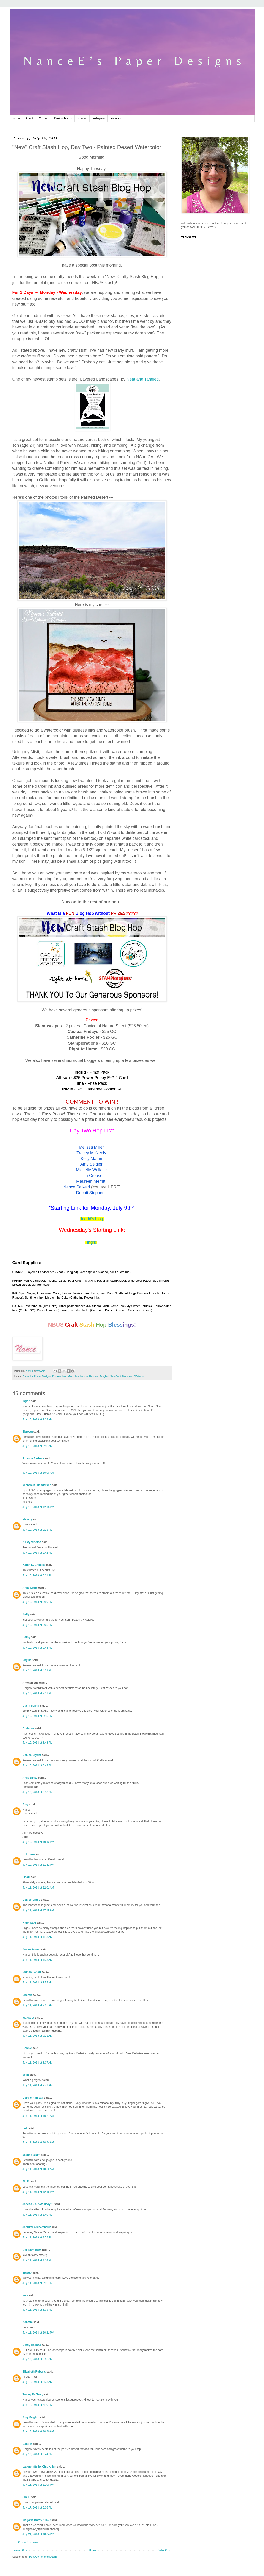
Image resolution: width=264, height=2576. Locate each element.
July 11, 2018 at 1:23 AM (37, 1959)
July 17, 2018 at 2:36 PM (38, 2507)
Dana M (28, 2443)
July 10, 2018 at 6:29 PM (38, 1670)
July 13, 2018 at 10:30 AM (38, 2431)
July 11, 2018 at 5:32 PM (38, 2283)
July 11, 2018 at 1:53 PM (38, 2237)
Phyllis (27, 1660)
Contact (43, 118)
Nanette (28, 2322)
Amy (26, 1804)
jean (25, 2295)
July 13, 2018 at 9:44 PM (38, 2454)
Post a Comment (28, 2542)
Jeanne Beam (31, 2154)
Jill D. (26, 2181)
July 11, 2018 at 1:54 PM (38, 2260)
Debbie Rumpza (33, 2097)
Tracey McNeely (33, 2394)
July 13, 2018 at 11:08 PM (38, 2484)
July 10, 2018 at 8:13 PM (38, 1716)
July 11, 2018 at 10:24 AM (38, 2142)
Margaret (28, 2017)
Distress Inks (59, 1376)
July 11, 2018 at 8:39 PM (38, 2309)
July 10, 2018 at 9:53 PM (38, 1792)
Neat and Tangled (143, 379)
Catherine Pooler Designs (37, 1376)
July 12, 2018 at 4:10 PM (38, 2404)
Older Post (164, 2550)
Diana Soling (31, 1705)
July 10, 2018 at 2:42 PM (38, 1552)
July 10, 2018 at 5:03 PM (38, 1625)
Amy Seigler (30, 2417)
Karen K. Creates (34, 1564)
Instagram (99, 118)
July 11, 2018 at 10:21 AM (38, 2115)
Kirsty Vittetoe (32, 1542)
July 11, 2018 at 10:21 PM (38, 2332)
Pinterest (116, 118)
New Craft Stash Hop (121, 1376)
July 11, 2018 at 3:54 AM (37, 1982)
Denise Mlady (31, 1899)
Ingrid (26, 1401)
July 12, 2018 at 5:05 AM (37, 2359)
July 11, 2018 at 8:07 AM (37, 2062)
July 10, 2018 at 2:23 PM (38, 1529)
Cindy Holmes (32, 2345)
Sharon (27, 1995)
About (29, 118)
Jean (26, 2074)
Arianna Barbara (33, 1458)
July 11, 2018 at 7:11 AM (37, 2035)
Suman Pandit (32, 1972)
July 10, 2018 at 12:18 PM (38, 1507)
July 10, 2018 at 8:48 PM (38, 1742)
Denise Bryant (32, 1755)
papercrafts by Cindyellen (39, 2466)
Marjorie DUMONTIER (37, 2520)
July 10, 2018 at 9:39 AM (37, 1419)
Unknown (29, 1854)
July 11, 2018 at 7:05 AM (37, 2005)
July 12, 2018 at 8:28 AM (37, 2382)
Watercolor (140, 1376)
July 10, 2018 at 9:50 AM (37, 1446)
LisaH (26, 1877)
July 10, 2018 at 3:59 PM (38, 1602)
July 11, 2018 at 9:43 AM (37, 2085)
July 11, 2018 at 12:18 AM (38, 1910)
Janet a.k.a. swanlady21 (38, 2204)
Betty (26, 1614)
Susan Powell (31, 1949)
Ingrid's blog (92, 1219)
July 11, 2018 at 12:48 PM (38, 2192)
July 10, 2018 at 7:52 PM (38, 1693)
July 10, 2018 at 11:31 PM (38, 1864)
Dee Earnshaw (32, 2249)
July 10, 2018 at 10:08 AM (38, 1472)
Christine (29, 1728)
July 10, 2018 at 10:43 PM (38, 1842)
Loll (25, 2128)
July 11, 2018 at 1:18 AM (37, 1937)
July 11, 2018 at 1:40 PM (38, 2214)
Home (16, 118)
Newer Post (21, 2550)
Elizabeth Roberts (34, 2371)
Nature (84, 1376)
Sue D (26, 2497)
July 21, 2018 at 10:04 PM (38, 2534)
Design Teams (63, 118)
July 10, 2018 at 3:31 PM (38, 1575)
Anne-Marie (30, 1587)
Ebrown (28, 1431)
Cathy (26, 1637)
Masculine (73, 1376)
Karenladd (29, 1922)
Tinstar (27, 2272)
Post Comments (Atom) (43, 2556)
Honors (82, 118)
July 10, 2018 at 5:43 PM (38, 1647)
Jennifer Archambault (37, 2227)
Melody (27, 1519)
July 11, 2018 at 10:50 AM (38, 2169)
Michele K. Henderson (37, 1485)
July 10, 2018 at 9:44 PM (38, 1765)
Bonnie (27, 2048)
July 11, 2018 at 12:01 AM (38, 1887)
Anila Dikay (30, 1777)
